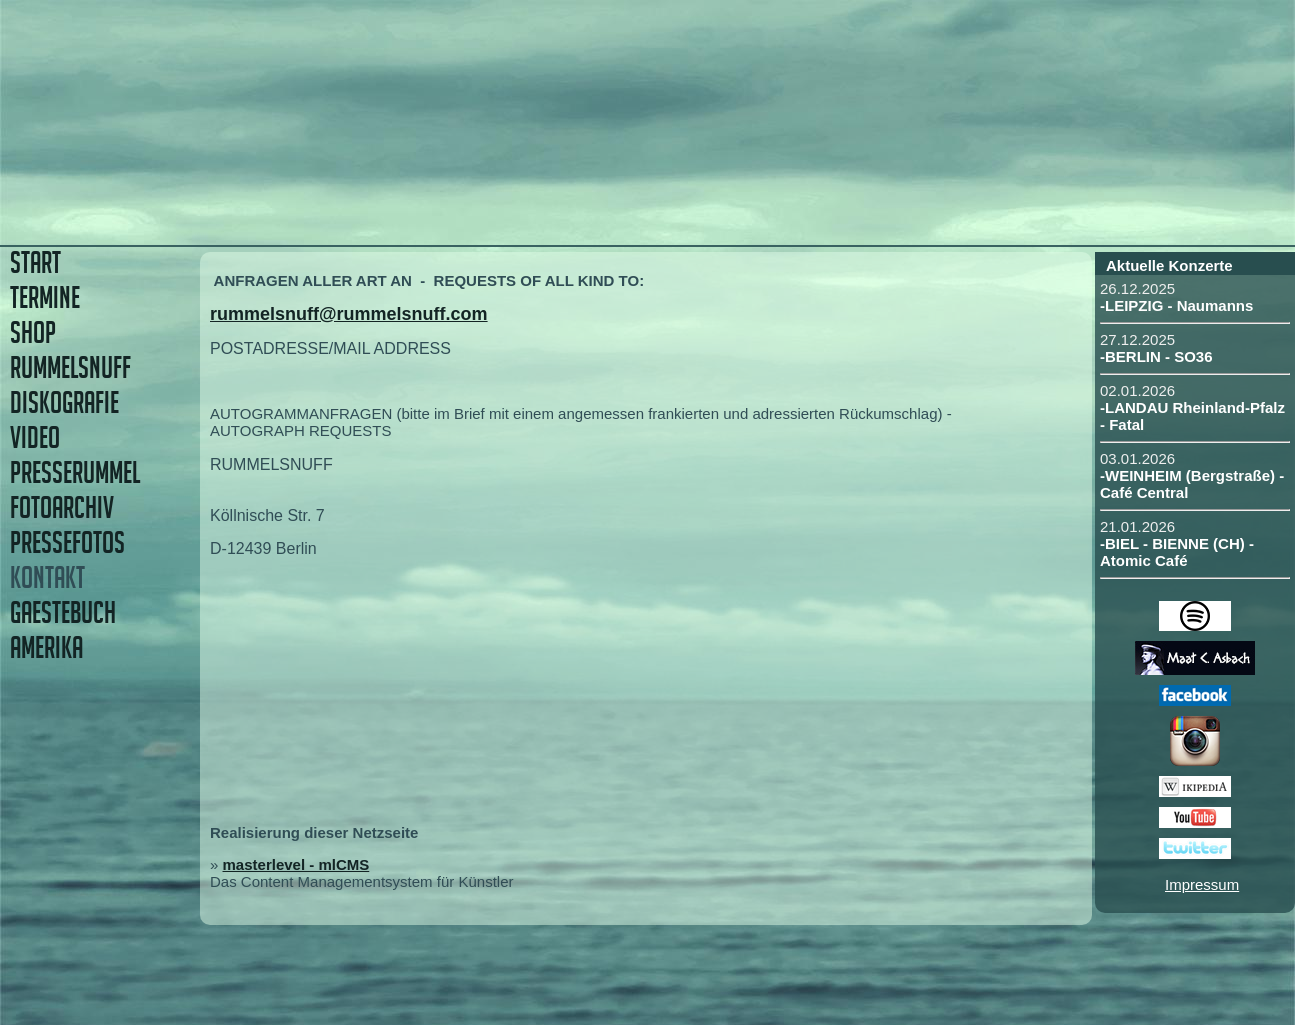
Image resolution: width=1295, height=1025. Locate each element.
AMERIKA (46, 647)
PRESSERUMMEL (75, 472)
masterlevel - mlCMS (296, 864)
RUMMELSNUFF (70, 367)
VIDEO (35, 437)
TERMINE (45, 297)
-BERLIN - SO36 (1156, 356)
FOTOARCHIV (62, 507)
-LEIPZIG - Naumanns (1176, 305)
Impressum (1202, 884)
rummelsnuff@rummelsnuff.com (349, 314)
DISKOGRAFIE (64, 402)
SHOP (33, 332)
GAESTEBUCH (63, 612)
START (35, 262)
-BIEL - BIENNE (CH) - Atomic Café (1177, 552)
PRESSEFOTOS (67, 542)
